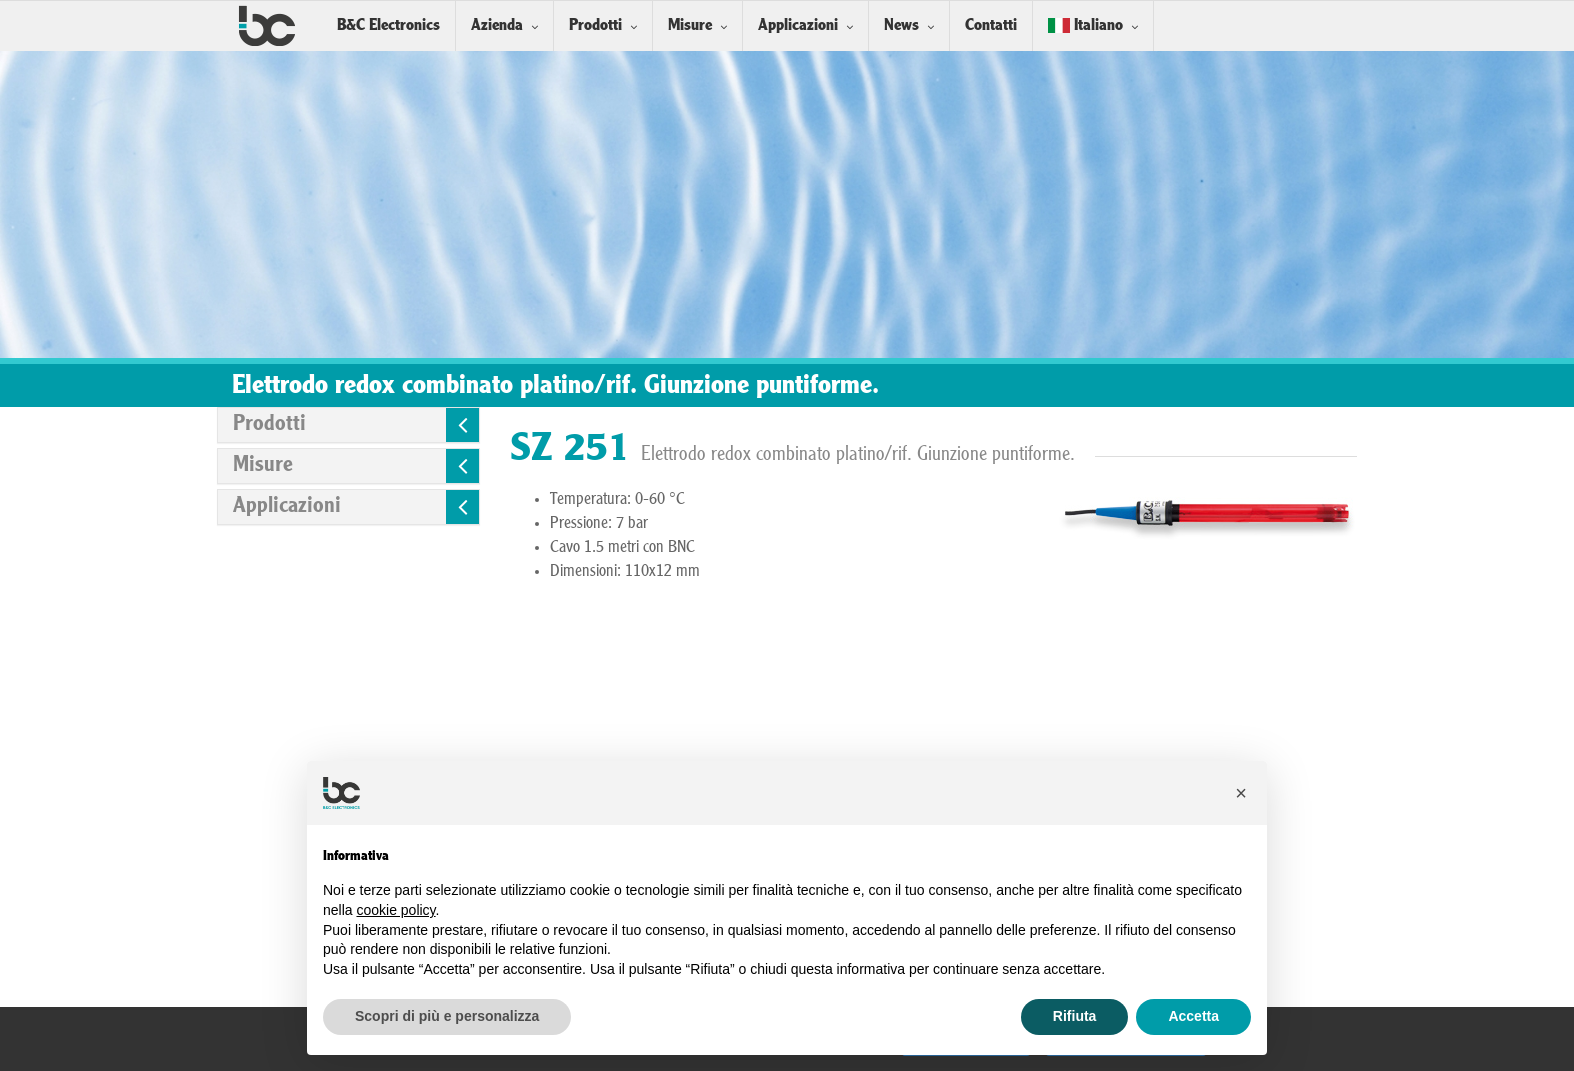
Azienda (497, 25)
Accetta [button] (1193, 1016)
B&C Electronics (388, 25)
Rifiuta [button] (1075, 1016)
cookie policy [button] (395, 910)
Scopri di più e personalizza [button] (447, 1016)
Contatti (991, 25)
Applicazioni (798, 25)
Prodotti (595, 25)
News (901, 25)
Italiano (1085, 25)
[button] (1241, 793)
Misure (690, 25)
